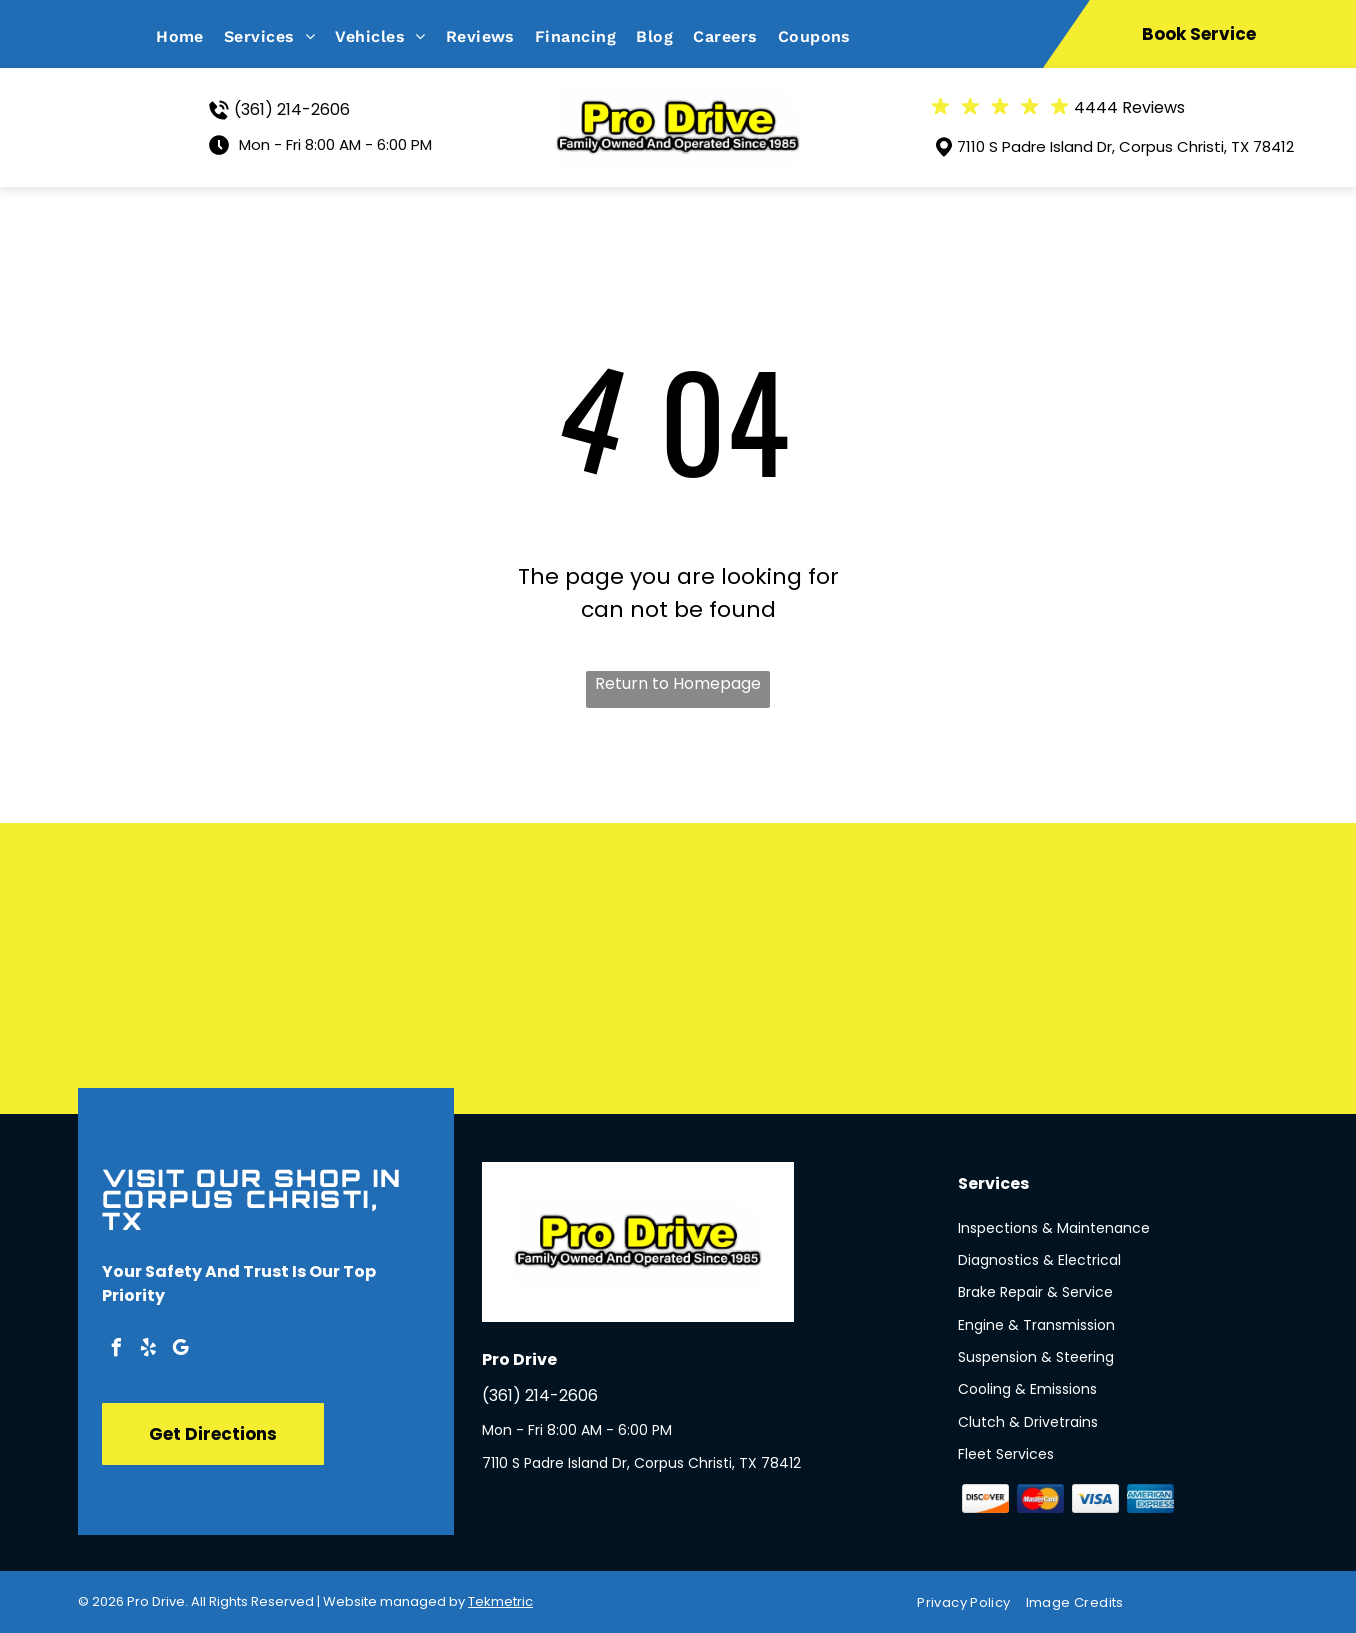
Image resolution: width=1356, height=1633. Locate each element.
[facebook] (116, 1350)
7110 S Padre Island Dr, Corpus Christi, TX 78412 (1125, 146)
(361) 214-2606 (292, 109)
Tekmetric (500, 1601)
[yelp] (148, 1350)
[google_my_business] (180, 1350)
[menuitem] (190, 36)
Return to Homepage (678, 683)
